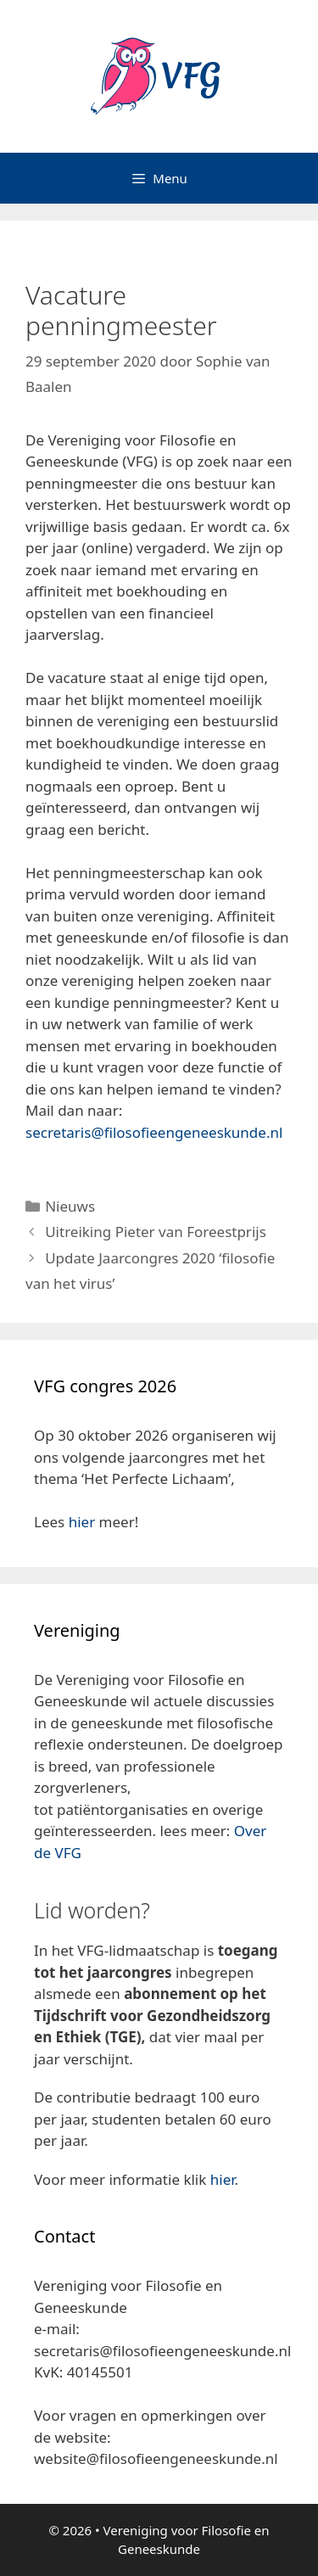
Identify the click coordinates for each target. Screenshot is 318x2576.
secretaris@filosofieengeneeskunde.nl (153, 1132)
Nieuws (70, 1206)
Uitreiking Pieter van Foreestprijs (155, 1231)
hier (82, 1522)
